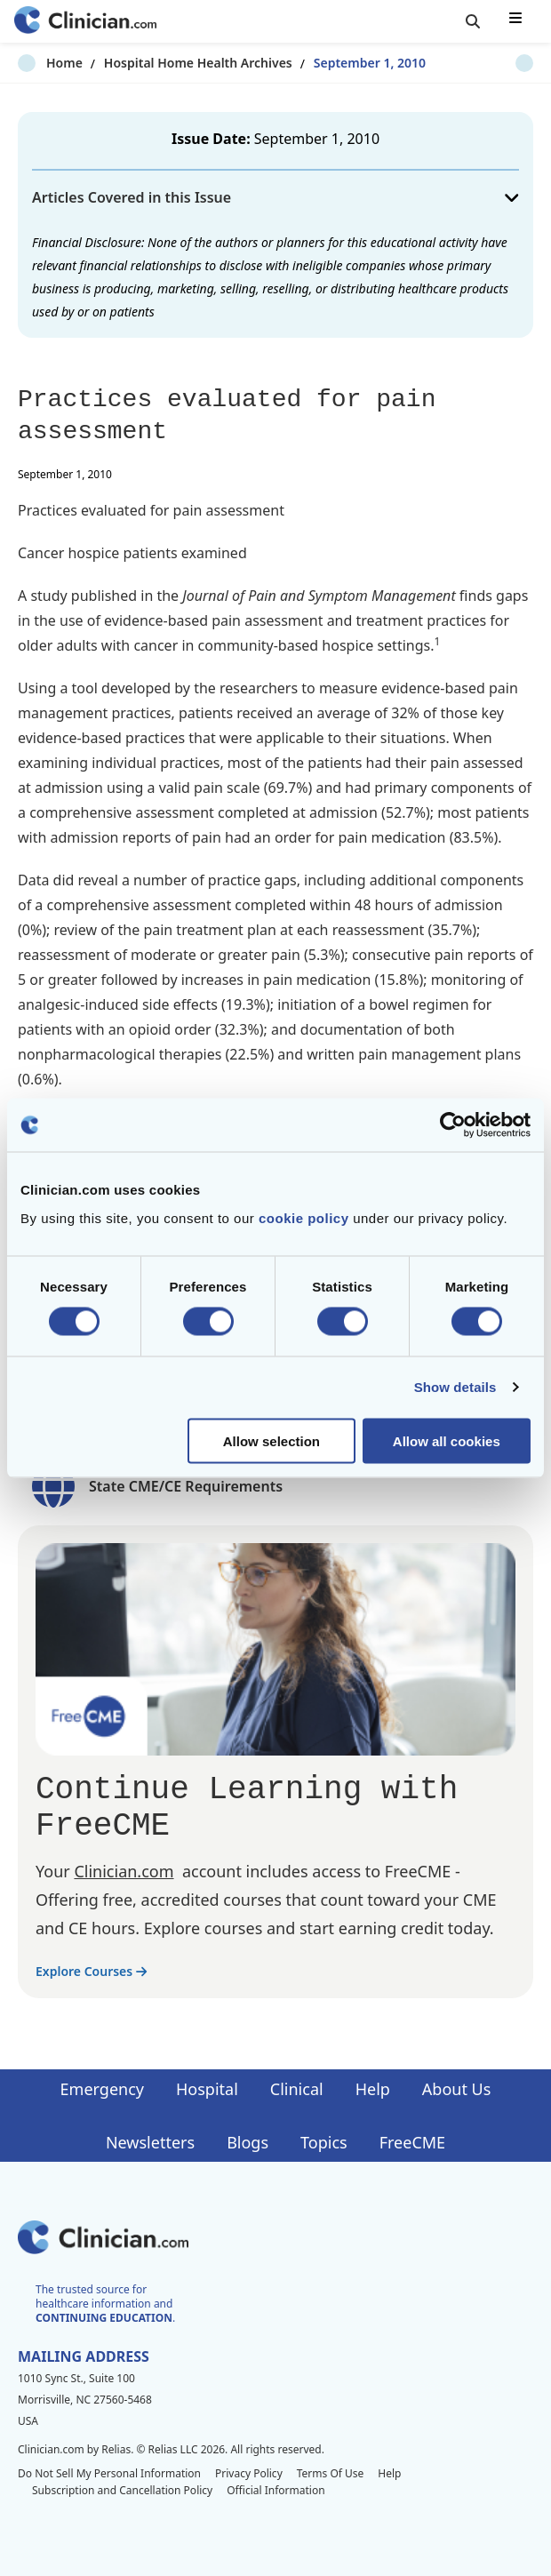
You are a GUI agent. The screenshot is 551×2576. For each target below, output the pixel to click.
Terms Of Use (330, 2473)
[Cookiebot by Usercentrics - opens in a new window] (453, 1125)
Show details (455, 1387)
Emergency (102, 2089)
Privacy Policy (249, 2473)
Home (36, 62)
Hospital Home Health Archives (170, 62)
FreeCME (412, 2142)
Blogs (247, 2142)
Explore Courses (91, 1971)
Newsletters (150, 2142)
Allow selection (271, 1440)
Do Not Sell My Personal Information (109, 2473)
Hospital (207, 2089)
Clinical (296, 2089)
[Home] (85, 21)
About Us (456, 2089)
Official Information (275, 2490)
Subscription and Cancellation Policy (122, 2490)
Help (372, 2089)
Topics (323, 2142)
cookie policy (304, 1217)
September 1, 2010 (341, 62)
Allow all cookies (446, 1440)
